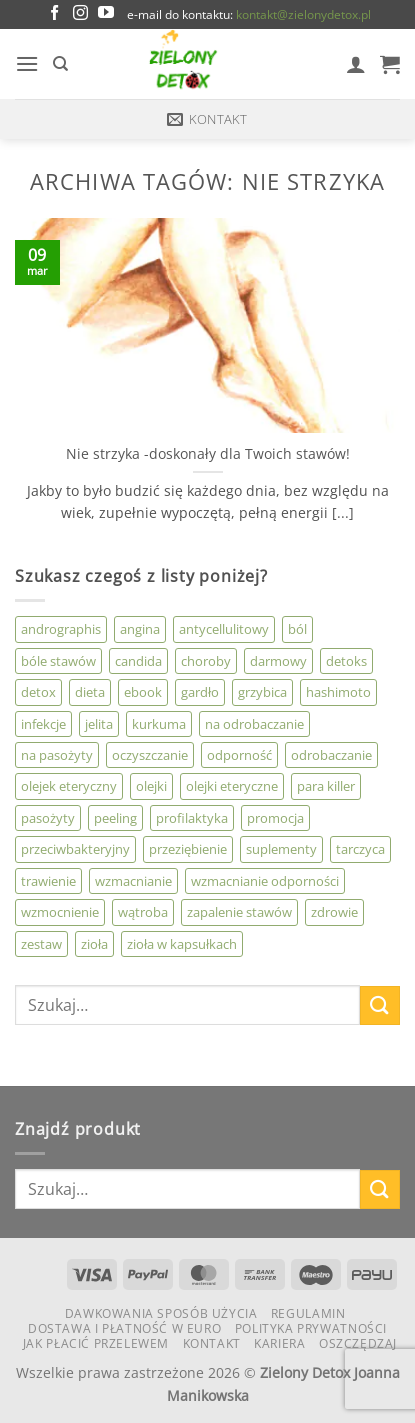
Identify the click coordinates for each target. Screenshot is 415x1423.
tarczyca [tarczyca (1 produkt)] (360, 849)
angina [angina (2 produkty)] (140, 629)
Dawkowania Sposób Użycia (161, 1313)
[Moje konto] (356, 64)
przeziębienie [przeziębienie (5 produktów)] (188, 849)
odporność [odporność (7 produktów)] (239, 755)
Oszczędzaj (358, 1343)
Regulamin (308, 1313)
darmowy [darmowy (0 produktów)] (278, 661)
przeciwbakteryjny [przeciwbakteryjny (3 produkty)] (75, 849)
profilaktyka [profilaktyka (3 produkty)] (192, 818)
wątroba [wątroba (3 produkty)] (143, 912)
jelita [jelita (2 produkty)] (99, 724)
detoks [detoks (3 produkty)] (346, 661)
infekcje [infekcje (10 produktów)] (43, 724)
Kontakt (212, 1343)
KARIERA (279, 1343)
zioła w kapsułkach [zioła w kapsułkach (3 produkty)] (182, 944)
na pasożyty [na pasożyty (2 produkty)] (57, 755)
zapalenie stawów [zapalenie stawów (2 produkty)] (239, 912)
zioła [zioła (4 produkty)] (94, 944)
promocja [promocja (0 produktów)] (275, 818)
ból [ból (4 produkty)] (297, 629)
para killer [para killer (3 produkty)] (326, 786)
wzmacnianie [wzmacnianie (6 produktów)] (133, 881)
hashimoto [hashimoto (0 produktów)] (338, 692)
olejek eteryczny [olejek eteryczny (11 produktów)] (69, 786)
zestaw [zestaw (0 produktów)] (41, 944)
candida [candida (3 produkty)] (138, 661)
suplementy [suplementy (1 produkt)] (281, 849)
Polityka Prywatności (311, 1328)
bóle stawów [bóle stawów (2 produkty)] (58, 661)
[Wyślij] (380, 1005)
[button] (27, 63)
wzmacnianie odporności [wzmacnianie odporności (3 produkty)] (265, 881)
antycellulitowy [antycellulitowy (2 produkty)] (224, 629)
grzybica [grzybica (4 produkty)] (262, 692)
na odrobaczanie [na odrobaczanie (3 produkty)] (254, 724)
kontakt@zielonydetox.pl (303, 14)
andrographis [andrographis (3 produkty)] (61, 629)
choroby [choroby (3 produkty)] (206, 661)
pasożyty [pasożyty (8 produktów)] (48, 818)
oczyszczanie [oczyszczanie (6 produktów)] (150, 755)
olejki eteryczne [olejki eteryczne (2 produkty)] (232, 786)
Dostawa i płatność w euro (124, 1328)
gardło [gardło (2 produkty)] (200, 692)
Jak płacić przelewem (96, 1343)
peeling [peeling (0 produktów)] (115, 818)
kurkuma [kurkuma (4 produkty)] (159, 724)
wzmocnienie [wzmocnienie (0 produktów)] (60, 912)
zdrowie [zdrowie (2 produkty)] (334, 912)
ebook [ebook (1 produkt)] (143, 692)
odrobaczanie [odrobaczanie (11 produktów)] (331, 755)
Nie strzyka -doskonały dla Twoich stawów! (208, 454)
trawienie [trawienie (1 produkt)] (48, 881)
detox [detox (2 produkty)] (38, 692)
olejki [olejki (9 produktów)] (151, 786)
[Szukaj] (60, 64)
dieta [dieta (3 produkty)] (90, 692)
